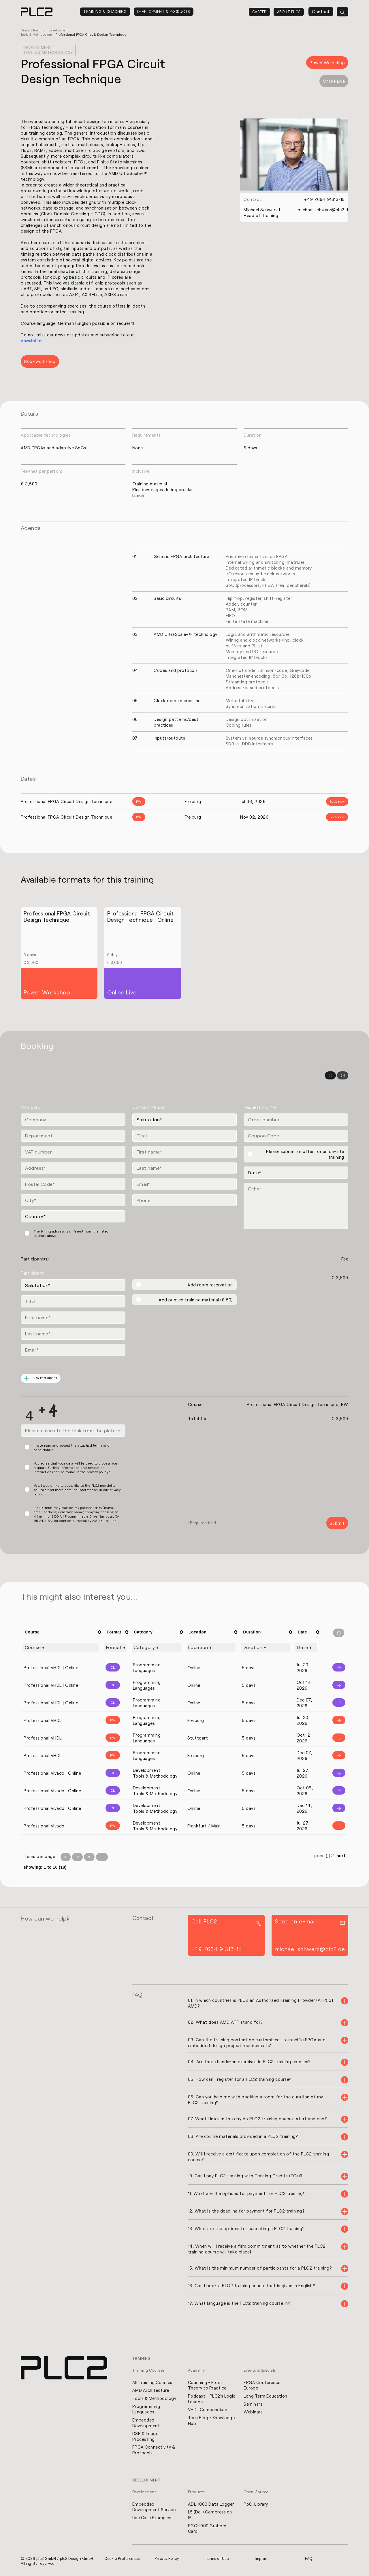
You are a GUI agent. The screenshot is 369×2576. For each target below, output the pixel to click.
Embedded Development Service (154, 2507)
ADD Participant (40, 1378)
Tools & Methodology (154, 2397)
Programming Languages (146, 2408)
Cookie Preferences (122, 2559)
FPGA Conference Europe (262, 2384)
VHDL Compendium (208, 2409)
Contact (321, 11)
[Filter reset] (338, 1633)
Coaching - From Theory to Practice (207, 2384)
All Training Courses (152, 2381)
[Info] (334, 1667)
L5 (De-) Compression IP (210, 2515)
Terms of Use (217, 2559)
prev (319, 1856)
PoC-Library (256, 2504)
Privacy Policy (167, 2559)
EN (342, 1075)
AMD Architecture (151, 2389)
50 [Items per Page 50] (89, 1857)
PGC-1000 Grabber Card (207, 2529)
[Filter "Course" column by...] (61, 1647)
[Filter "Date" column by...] (306, 1647)
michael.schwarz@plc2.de (324, 209)
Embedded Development (146, 2422)
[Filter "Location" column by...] (211, 1647)
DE (330, 1075)
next (340, 1856)
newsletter (32, 340)
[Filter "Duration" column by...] (265, 1647)
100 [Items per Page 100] (102, 1857)
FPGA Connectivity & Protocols (154, 2450)
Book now (337, 801)
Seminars (253, 2403)
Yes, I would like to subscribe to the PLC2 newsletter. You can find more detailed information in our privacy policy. (77, 1490)
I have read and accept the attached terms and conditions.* (72, 1448)
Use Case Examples (152, 2518)
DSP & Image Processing (145, 2436)
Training (40, 30)
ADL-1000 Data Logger (211, 2504)
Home (25, 30)
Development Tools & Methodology (48, 49)
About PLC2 (288, 12)
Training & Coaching (105, 11)
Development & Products (163, 11)
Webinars (253, 2411)
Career (259, 12)
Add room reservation (210, 1284)
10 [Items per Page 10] (65, 1857)
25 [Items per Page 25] (77, 1857)
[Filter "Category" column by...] (156, 1647)
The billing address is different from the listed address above (71, 1233)
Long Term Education (266, 2395)
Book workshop (40, 361)
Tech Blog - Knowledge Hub (212, 2420)
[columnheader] (62, 1632)
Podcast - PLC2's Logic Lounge (212, 2398)
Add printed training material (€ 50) (196, 1299)
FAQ (308, 2559)
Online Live (334, 81)
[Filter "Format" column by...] (115, 1647)
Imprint (261, 2559)
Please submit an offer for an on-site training (305, 1154)
